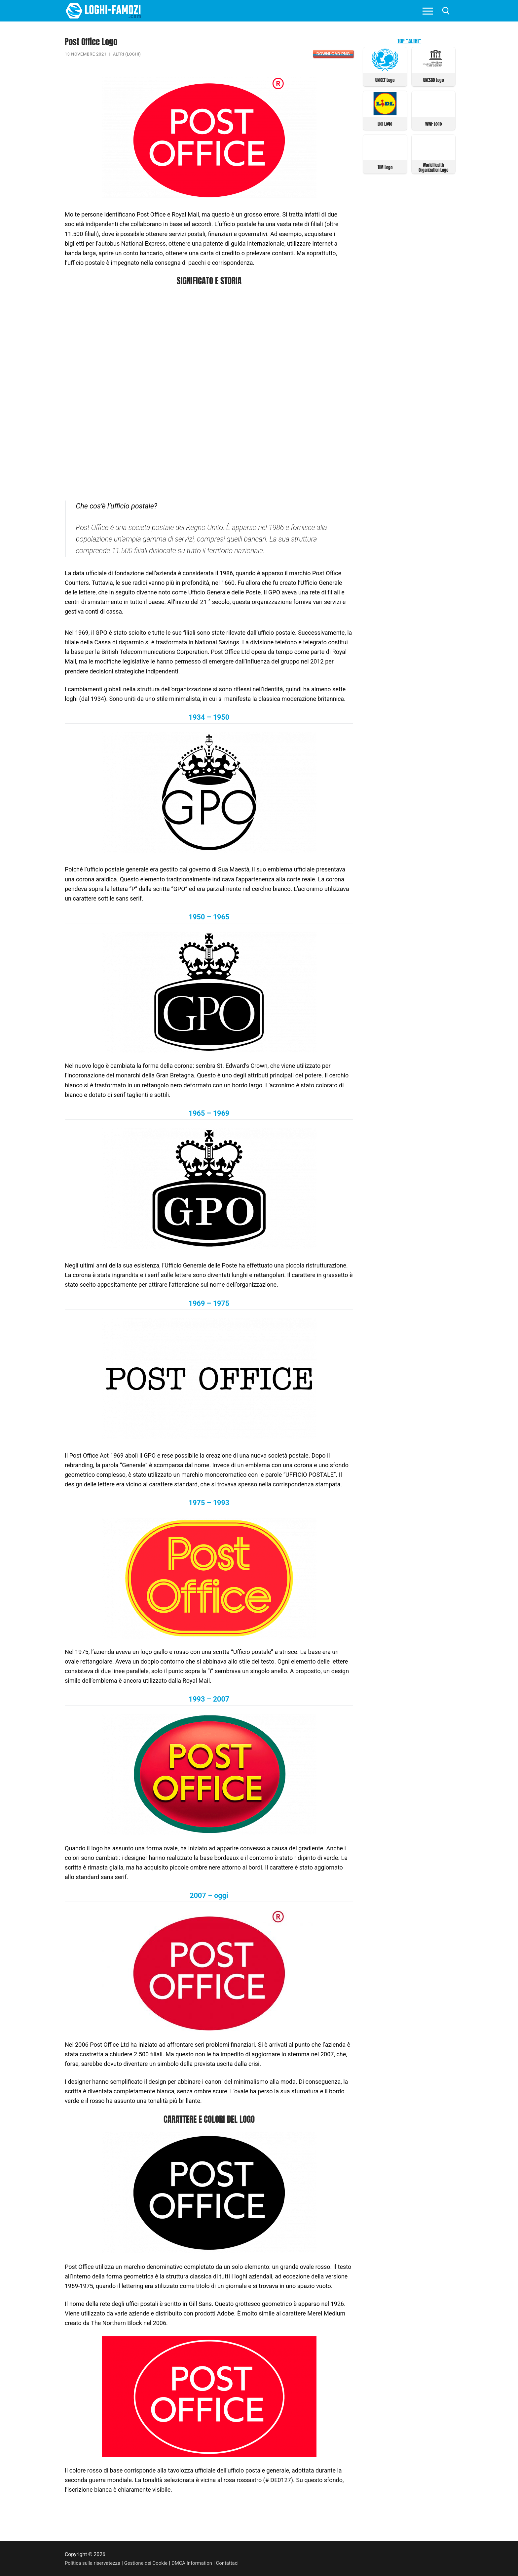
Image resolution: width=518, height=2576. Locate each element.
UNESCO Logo (433, 80)
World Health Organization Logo (433, 166)
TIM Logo (385, 166)
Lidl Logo (385, 123)
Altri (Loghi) (127, 54)
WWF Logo (433, 123)
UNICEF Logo (384, 80)
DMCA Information (198, 2563)
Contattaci (236, 2563)
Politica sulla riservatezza (94, 2563)
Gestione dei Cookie (150, 2563)
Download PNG (333, 54)
